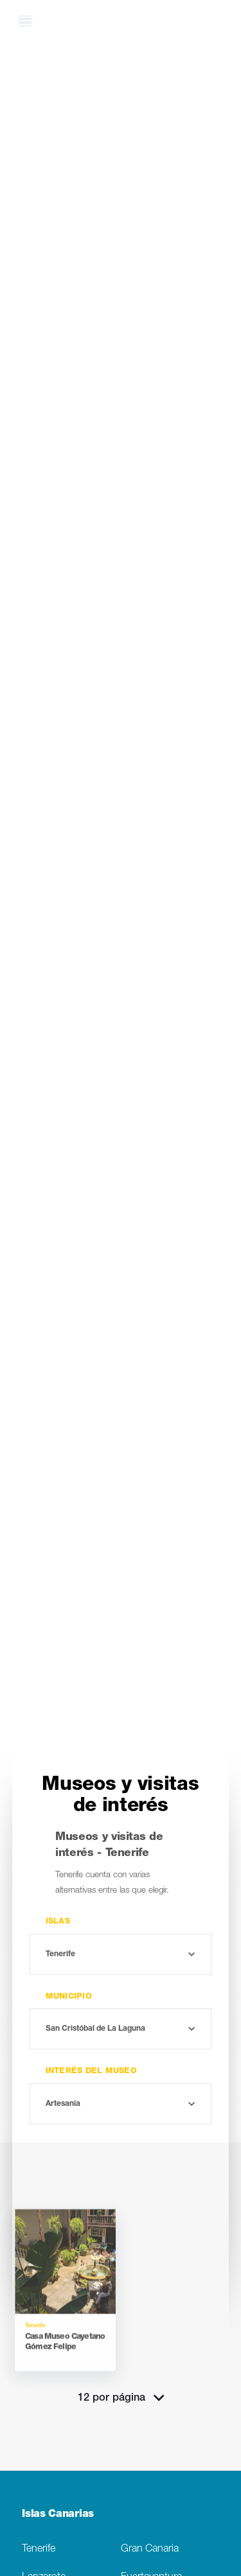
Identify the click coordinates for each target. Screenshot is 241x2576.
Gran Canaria (150, 2549)
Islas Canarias (58, 2515)
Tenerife (38, 2549)
